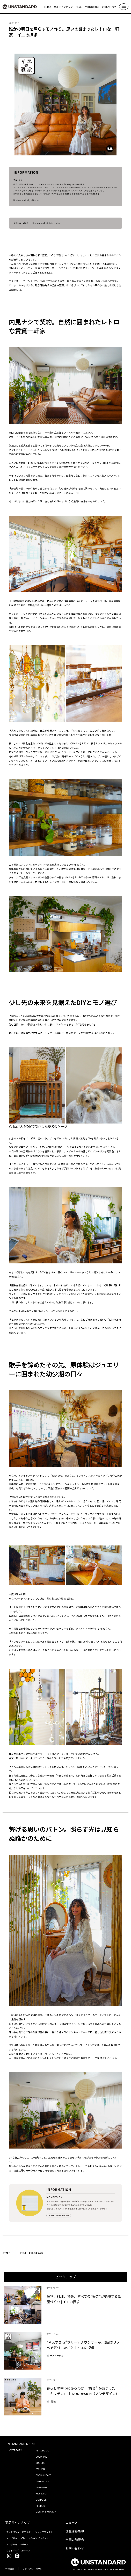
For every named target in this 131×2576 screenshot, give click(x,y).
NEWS (79, 7)
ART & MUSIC (42, 2450)
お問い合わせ (109, 7)
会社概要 (9, 2568)
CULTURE (40, 2462)
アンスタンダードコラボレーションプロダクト (29, 2532)
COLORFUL (41, 2456)
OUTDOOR (41, 2499)
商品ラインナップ (63, 7)
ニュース (72, 2522)
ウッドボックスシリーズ (18, 2550)
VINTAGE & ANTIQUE (46, 2512)
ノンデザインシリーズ (17, 2544)
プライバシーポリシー (33, 2568)
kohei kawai (36, 2253)
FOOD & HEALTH (44, 2475)
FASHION (40, 2469)
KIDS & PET (41, 2493)
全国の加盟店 (92, 7)
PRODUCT (41, 2505)
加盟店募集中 (75, 2531)
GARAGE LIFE (42, 2481)
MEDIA (47, 7)
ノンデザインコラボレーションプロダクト (27, 2538)
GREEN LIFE (41, 2487)
